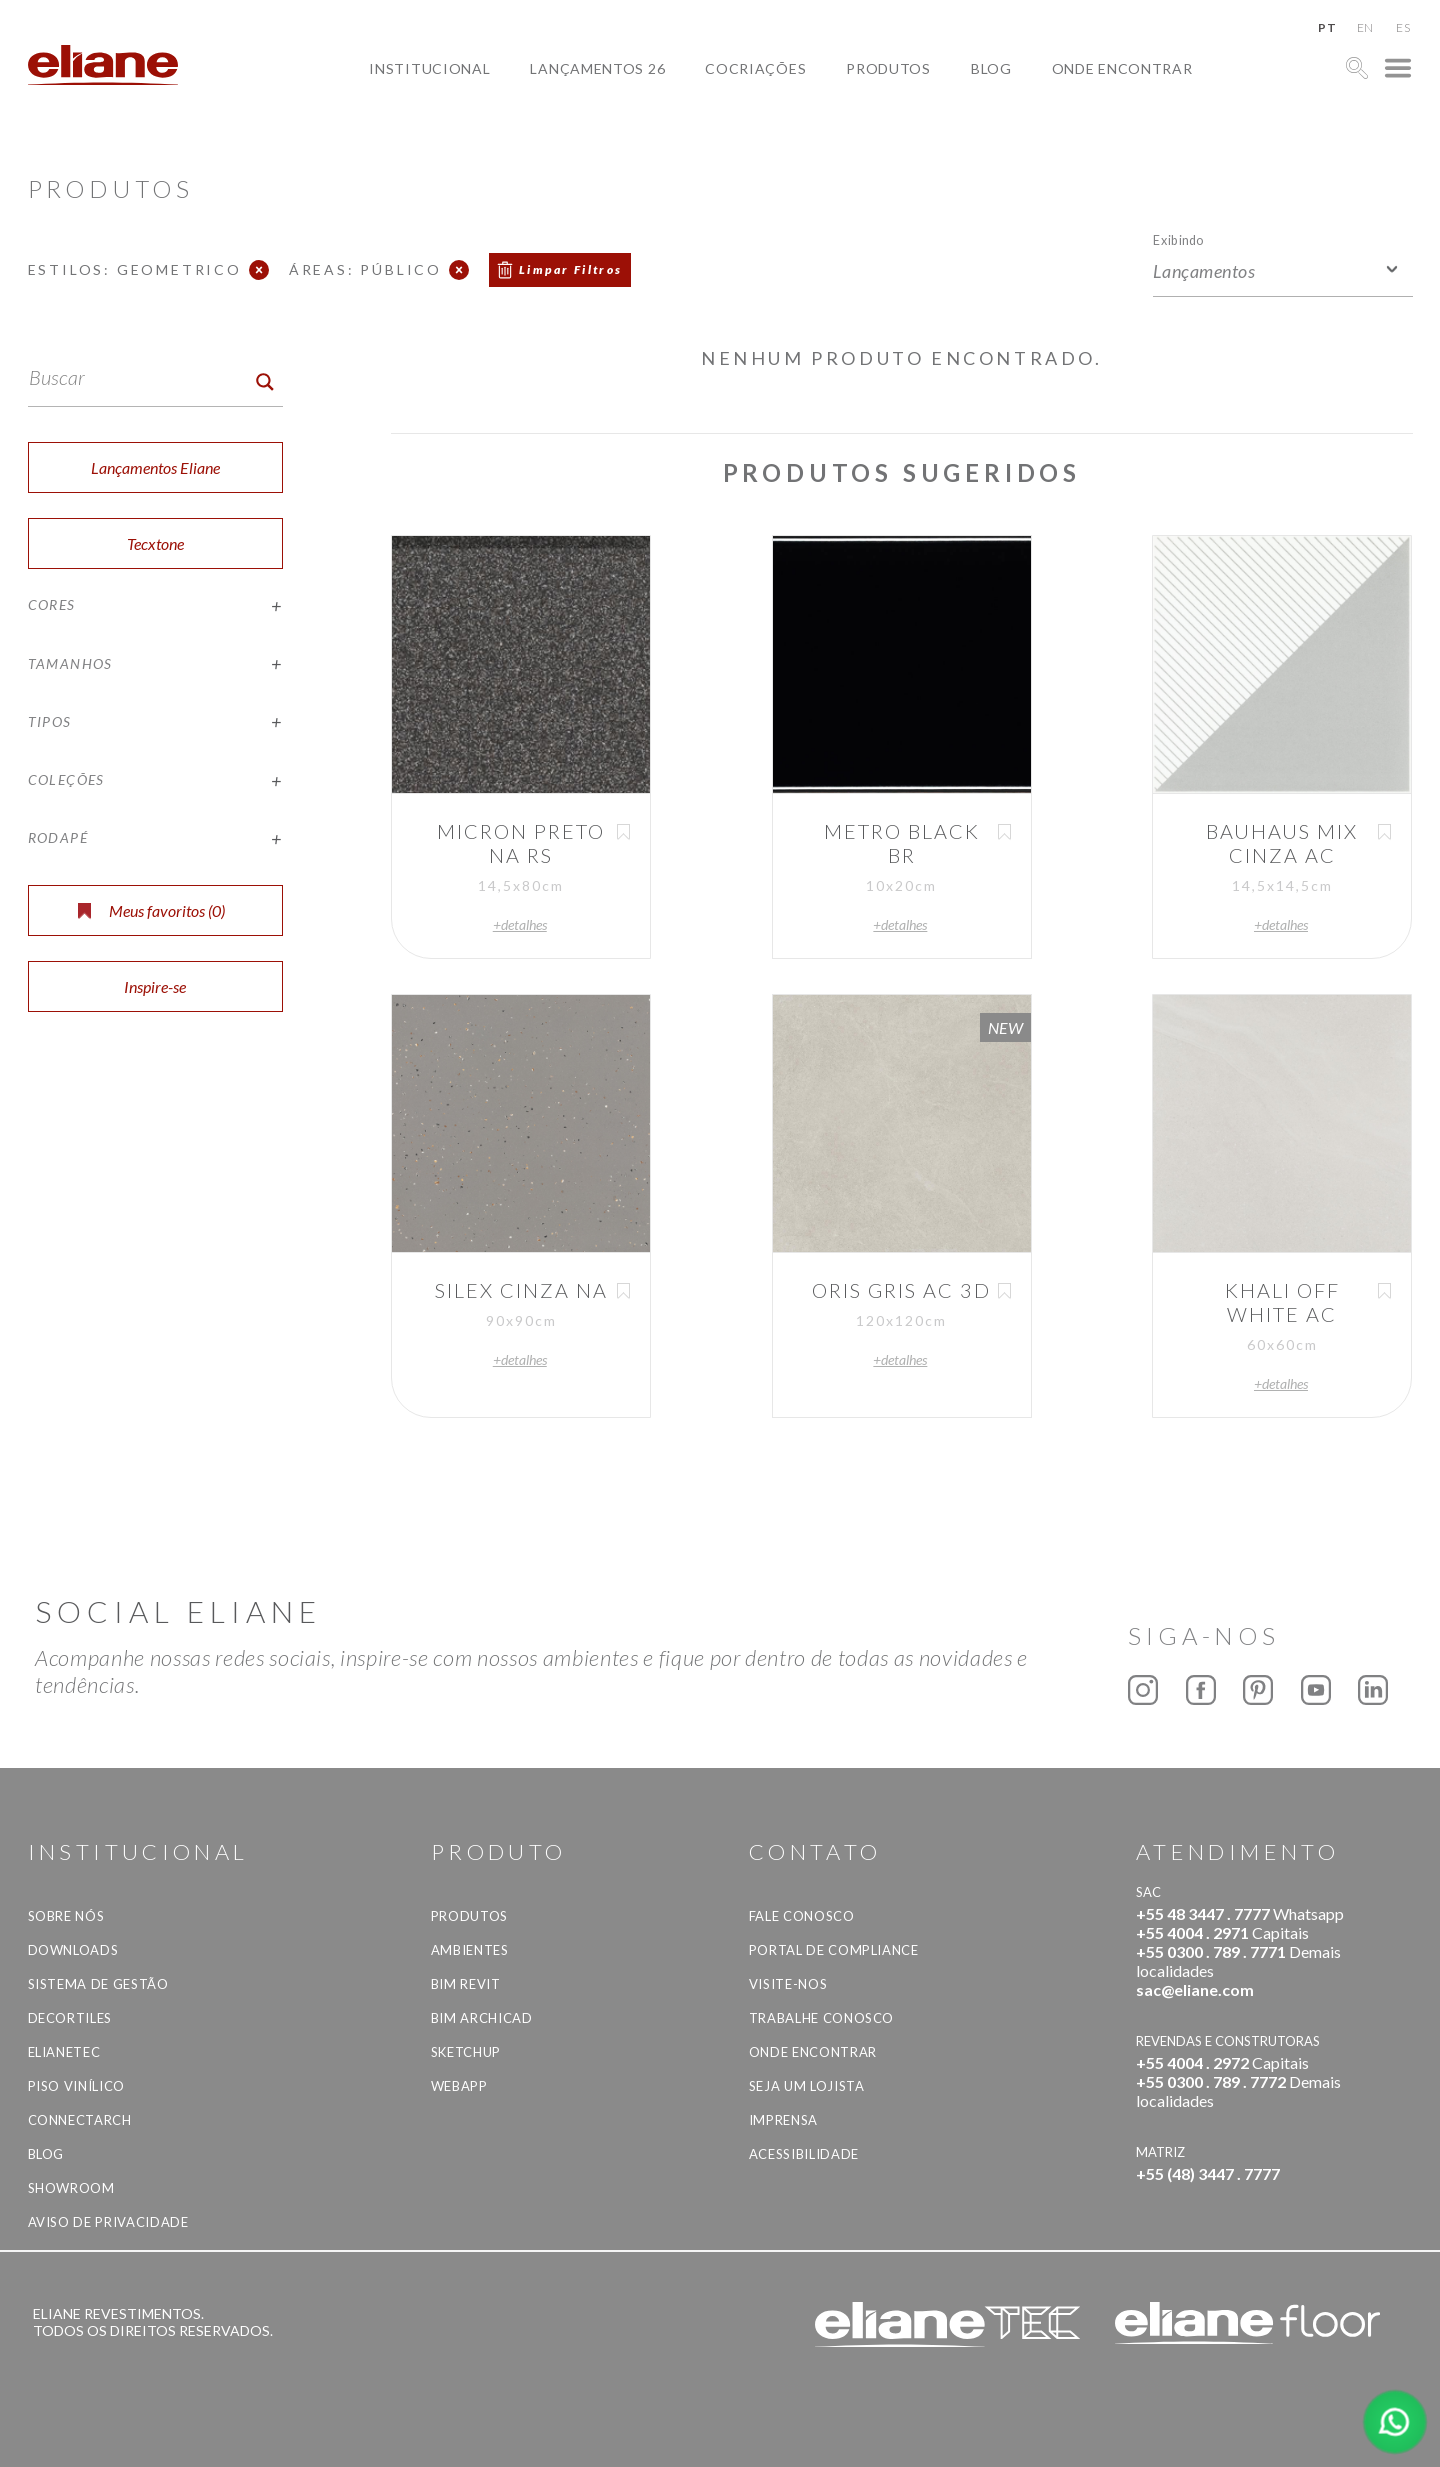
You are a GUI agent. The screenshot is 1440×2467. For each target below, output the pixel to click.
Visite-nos (788, 1984)
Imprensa (783, 2120)
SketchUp (466, 2052)
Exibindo (1178, 239)
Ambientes (470, 1950)
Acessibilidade (804, 2154)
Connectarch (80, 2120)
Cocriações (755, 68)
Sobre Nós (66, 1916)
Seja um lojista (807, 2086)
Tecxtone (155, 543)
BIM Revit (466, 1984)
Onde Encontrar (1122, 68)
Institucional (429, 68)
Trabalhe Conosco (821, 2018)
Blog (991, 68)
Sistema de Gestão (98, 1984)
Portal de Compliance (834, 1950)
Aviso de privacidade (108, 2222)
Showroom (71, 2188)
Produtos (888, 68)
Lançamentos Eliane (155, 467)
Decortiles (70, 2018)
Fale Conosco (802, 1916)
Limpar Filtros (571, 269)
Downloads (73, 1950)
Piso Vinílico (76, 2086)
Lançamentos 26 (597, 68)
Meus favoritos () (151, 910)
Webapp (459, 2086)
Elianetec (64, 2052)
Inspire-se (155, 986)
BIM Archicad (482, 2018)
